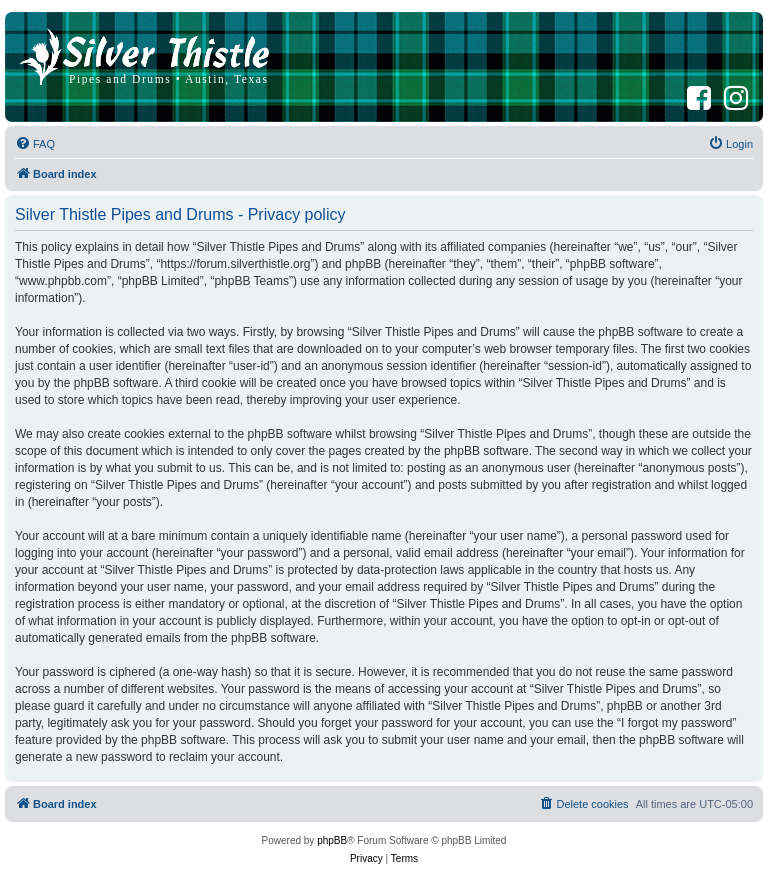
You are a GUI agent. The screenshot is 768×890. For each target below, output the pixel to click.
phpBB (332, 840)
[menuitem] (35, 144)
